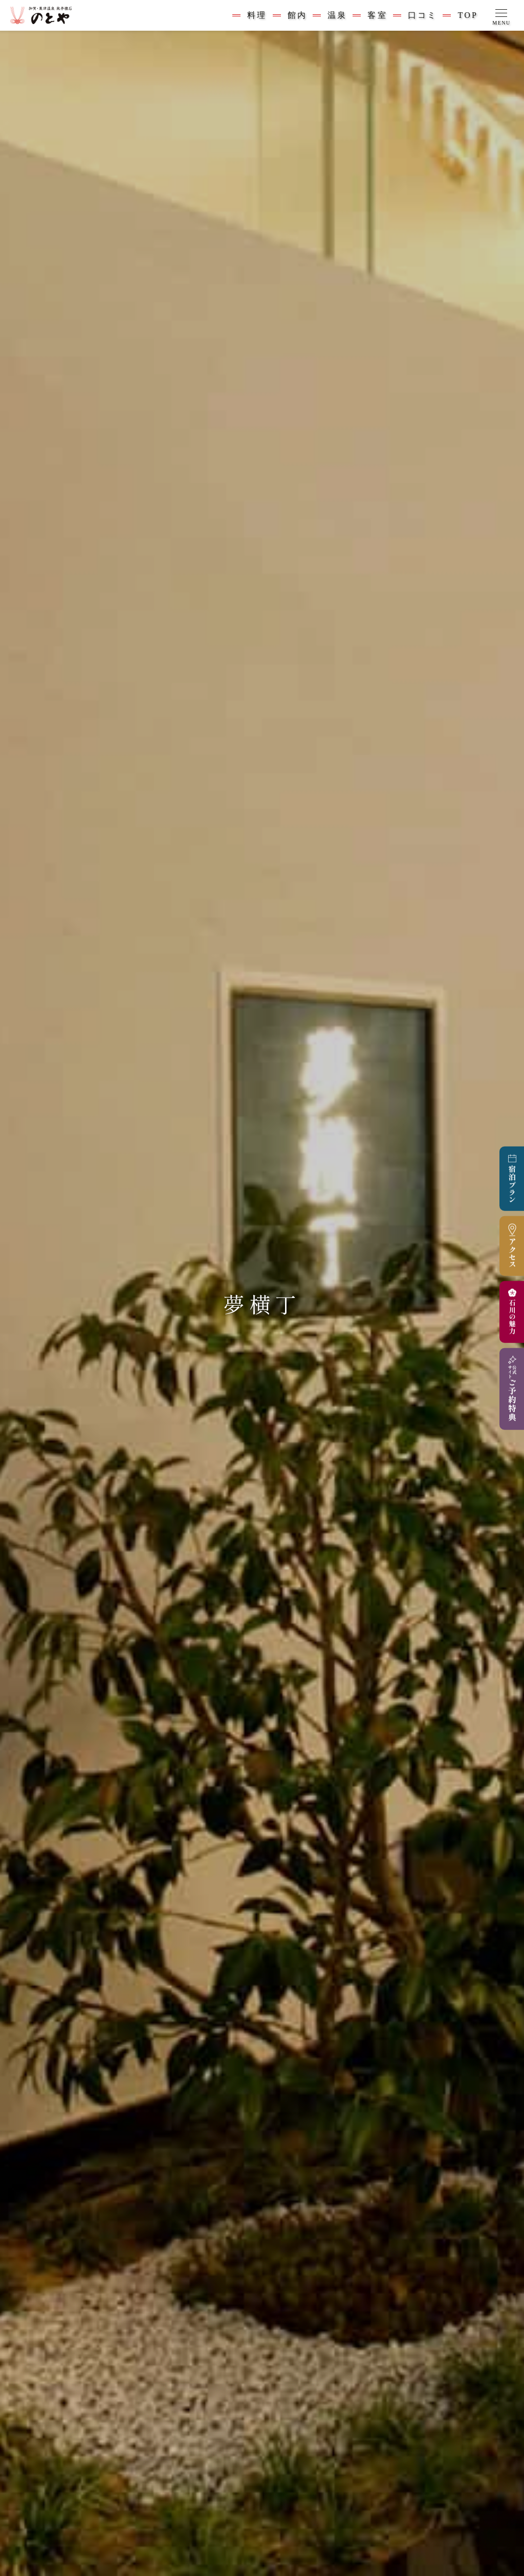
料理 (257, 15)
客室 (377, 15)
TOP (467, 15)
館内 (297, 15)
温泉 (337, 15)
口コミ (423, 15)
